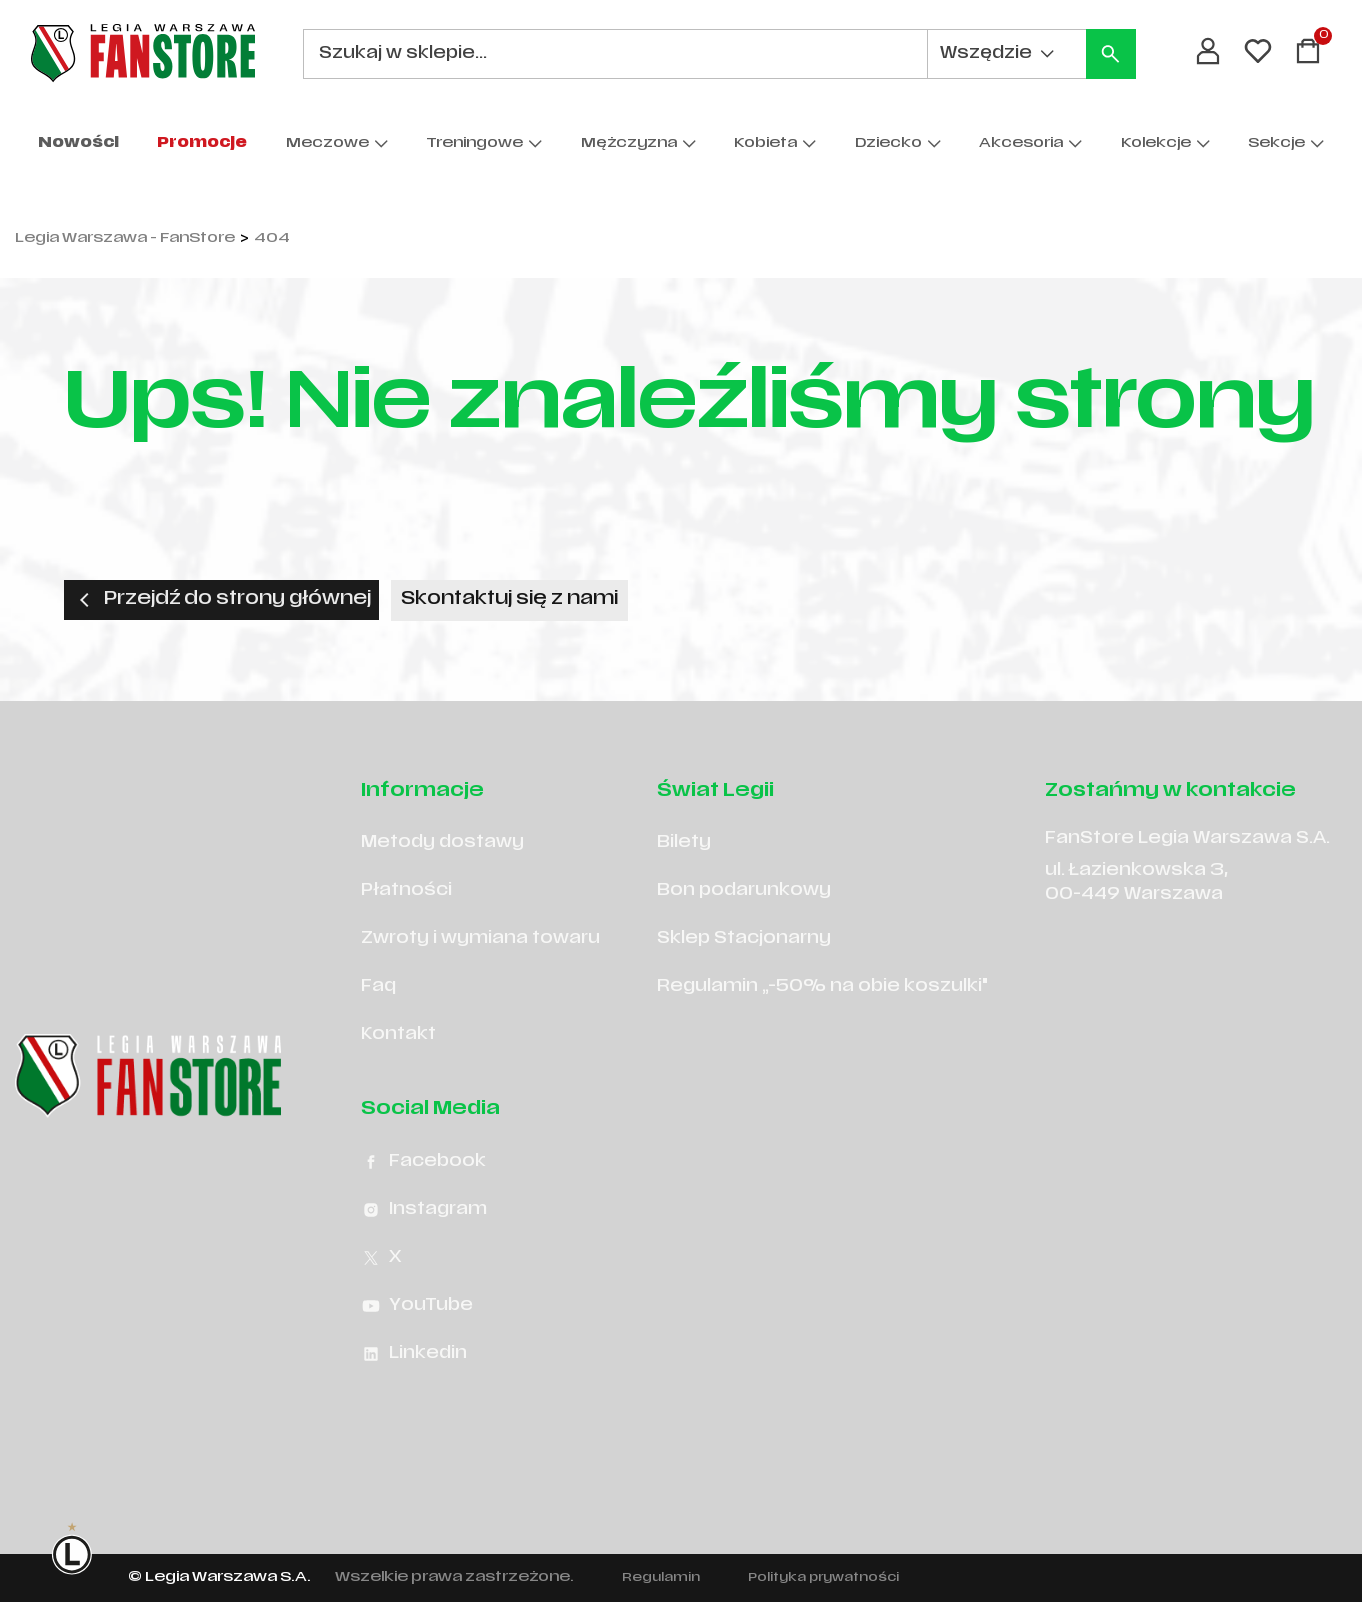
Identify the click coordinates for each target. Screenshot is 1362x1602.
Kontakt (398, 1035)
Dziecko (888, 143)
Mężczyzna (629, 143)
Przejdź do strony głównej (221, 600)
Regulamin (661, 1578)
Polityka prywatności (823, 1578)
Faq (378, 987)
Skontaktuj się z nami (509, 599)
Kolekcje (1156, 143)
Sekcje (1276, 143)
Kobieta (765, 143)
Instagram (424, 1210)
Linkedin (414, 1354)
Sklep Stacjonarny (744, 939)
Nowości (78, 143)
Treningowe (474, 143)
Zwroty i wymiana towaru (480, 939)
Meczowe (327, 143)
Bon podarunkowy (744, 891)
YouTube (417, 1306)
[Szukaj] (1111, 54)
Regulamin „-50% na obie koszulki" (822, 987)
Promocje (202, 143)
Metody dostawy (442, 843)
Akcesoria (1021, 143)
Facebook (423, 1162)
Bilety (684, 843)
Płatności (406, 891)
